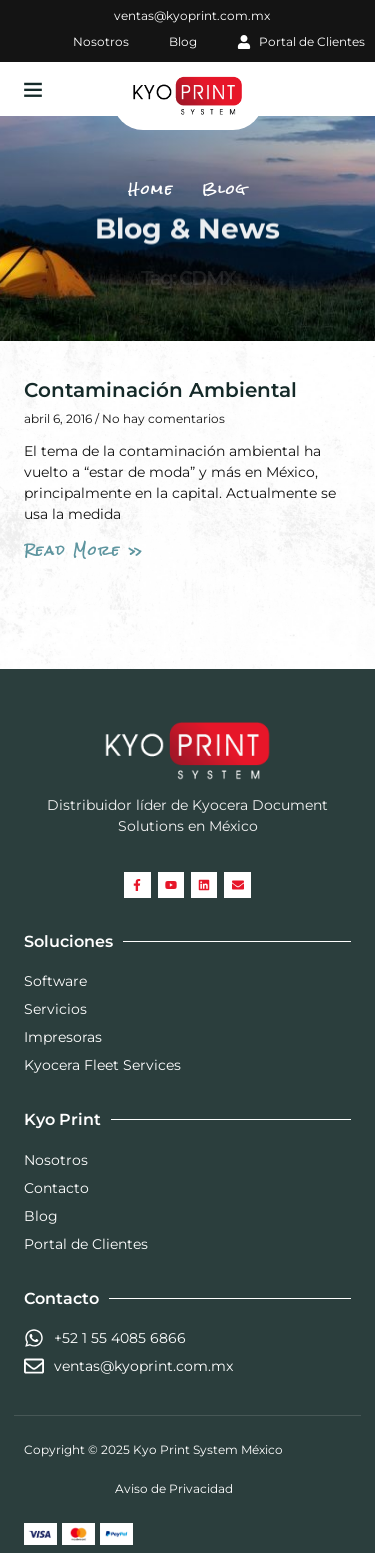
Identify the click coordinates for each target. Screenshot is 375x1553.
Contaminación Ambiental (160, 390)
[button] (33, 89)
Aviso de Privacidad (174, 1488)
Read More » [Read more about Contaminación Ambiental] (84, 550)
